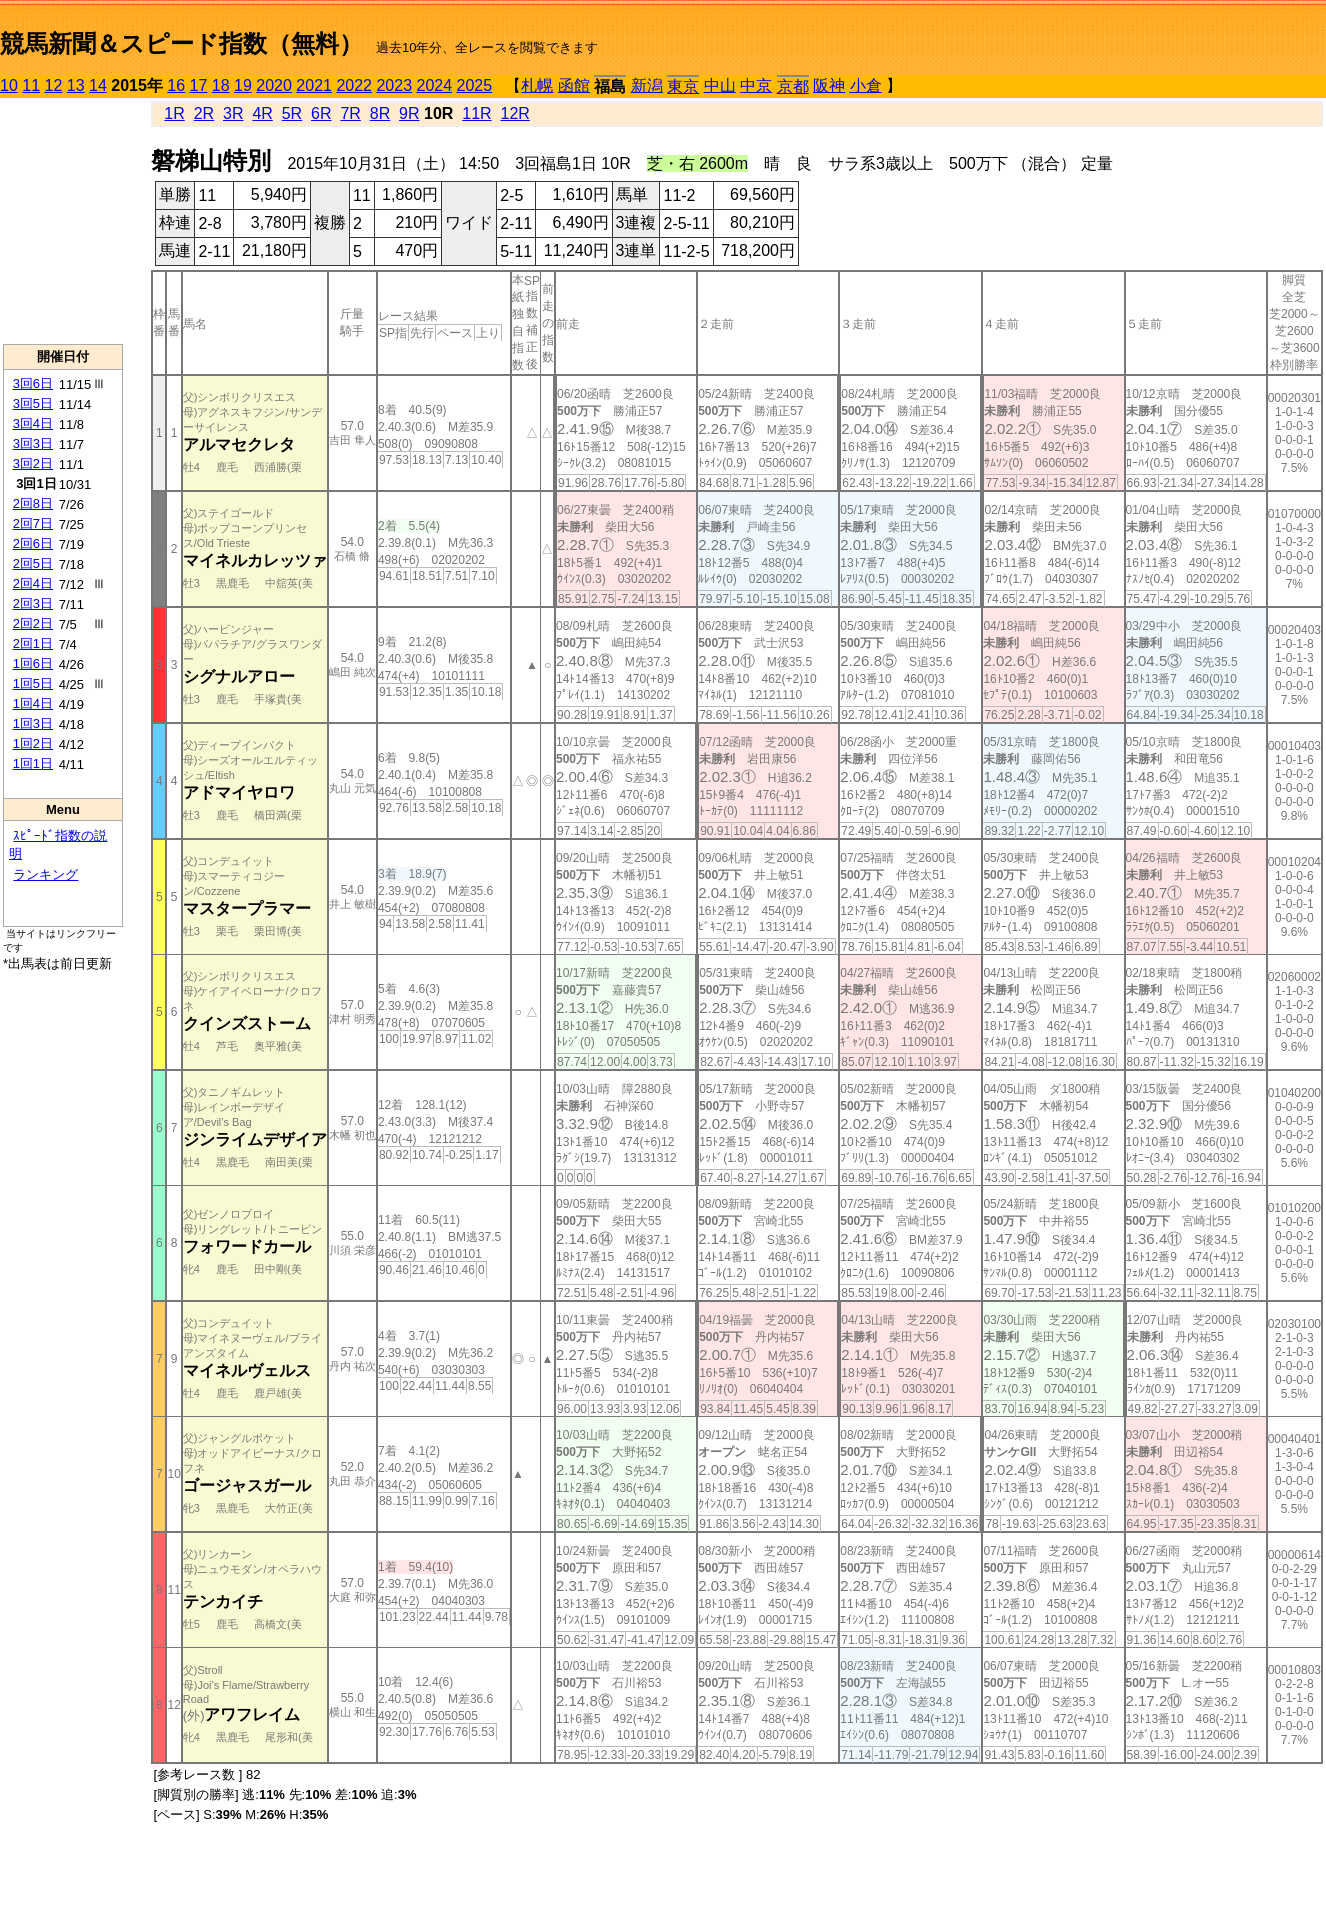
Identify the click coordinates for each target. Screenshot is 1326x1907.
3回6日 (33, 383)
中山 (720, 85)
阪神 (829, 85)
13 (76, 85)
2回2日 (33, 623)
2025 (475, 85)
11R (476, 113)
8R (380, 113)
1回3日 (33, 723)
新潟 (647, 85)
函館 (574, 85)
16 (176, 85)
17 (199, 85)
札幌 (537, 85)
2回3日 (33, 603)
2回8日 (33, 503)
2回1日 (33, 643)
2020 (274, 85)
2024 (434, 85)
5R (292, 113)
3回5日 (33, 403)
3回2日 (33, 463)
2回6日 (33, 543)
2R (204, 113)
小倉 (866, 85)
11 (31, 85)
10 (9, 85)
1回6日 (33, 663)
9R (409, 113)
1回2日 (33, 743)
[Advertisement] (63, 221)
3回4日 (33, 423)
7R (350, 113)
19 (243, 85)
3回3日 (33, 443)
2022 (354, 85)
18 (221, 85)
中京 (756, 85)
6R (321, 113)
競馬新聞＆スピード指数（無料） (181, 43)
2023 (394, 85)
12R (515, 113)
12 (54, 85)
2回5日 (33, 563)
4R (262, 113)
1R (174, 113)
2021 (314, 85)
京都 (793, 86)
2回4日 (33, 583)
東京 (683, 86)
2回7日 (33, 523)
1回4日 (33, 703)
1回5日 (33, 683)
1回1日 (33, 763)
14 (98, 85)
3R (233, 113)
